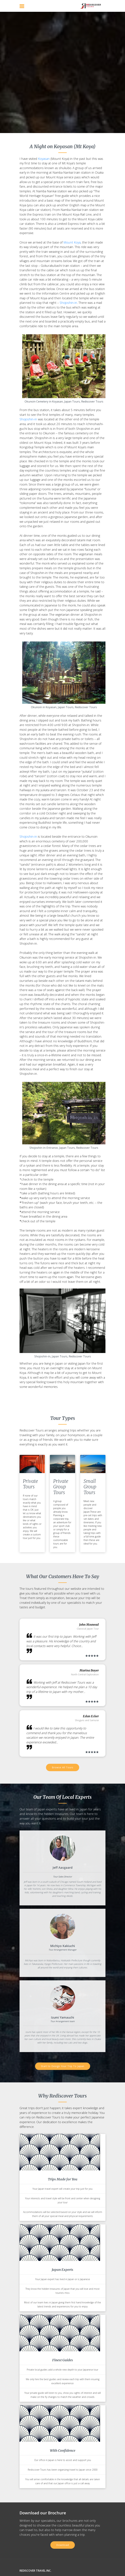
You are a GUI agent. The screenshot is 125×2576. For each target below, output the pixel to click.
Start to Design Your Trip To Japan (62, 2066)
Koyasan (44, 158)
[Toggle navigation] (22, 6)
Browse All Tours (62, 1767)
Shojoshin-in (68, 302)
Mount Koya (72, 242)
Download (62, 2545)
